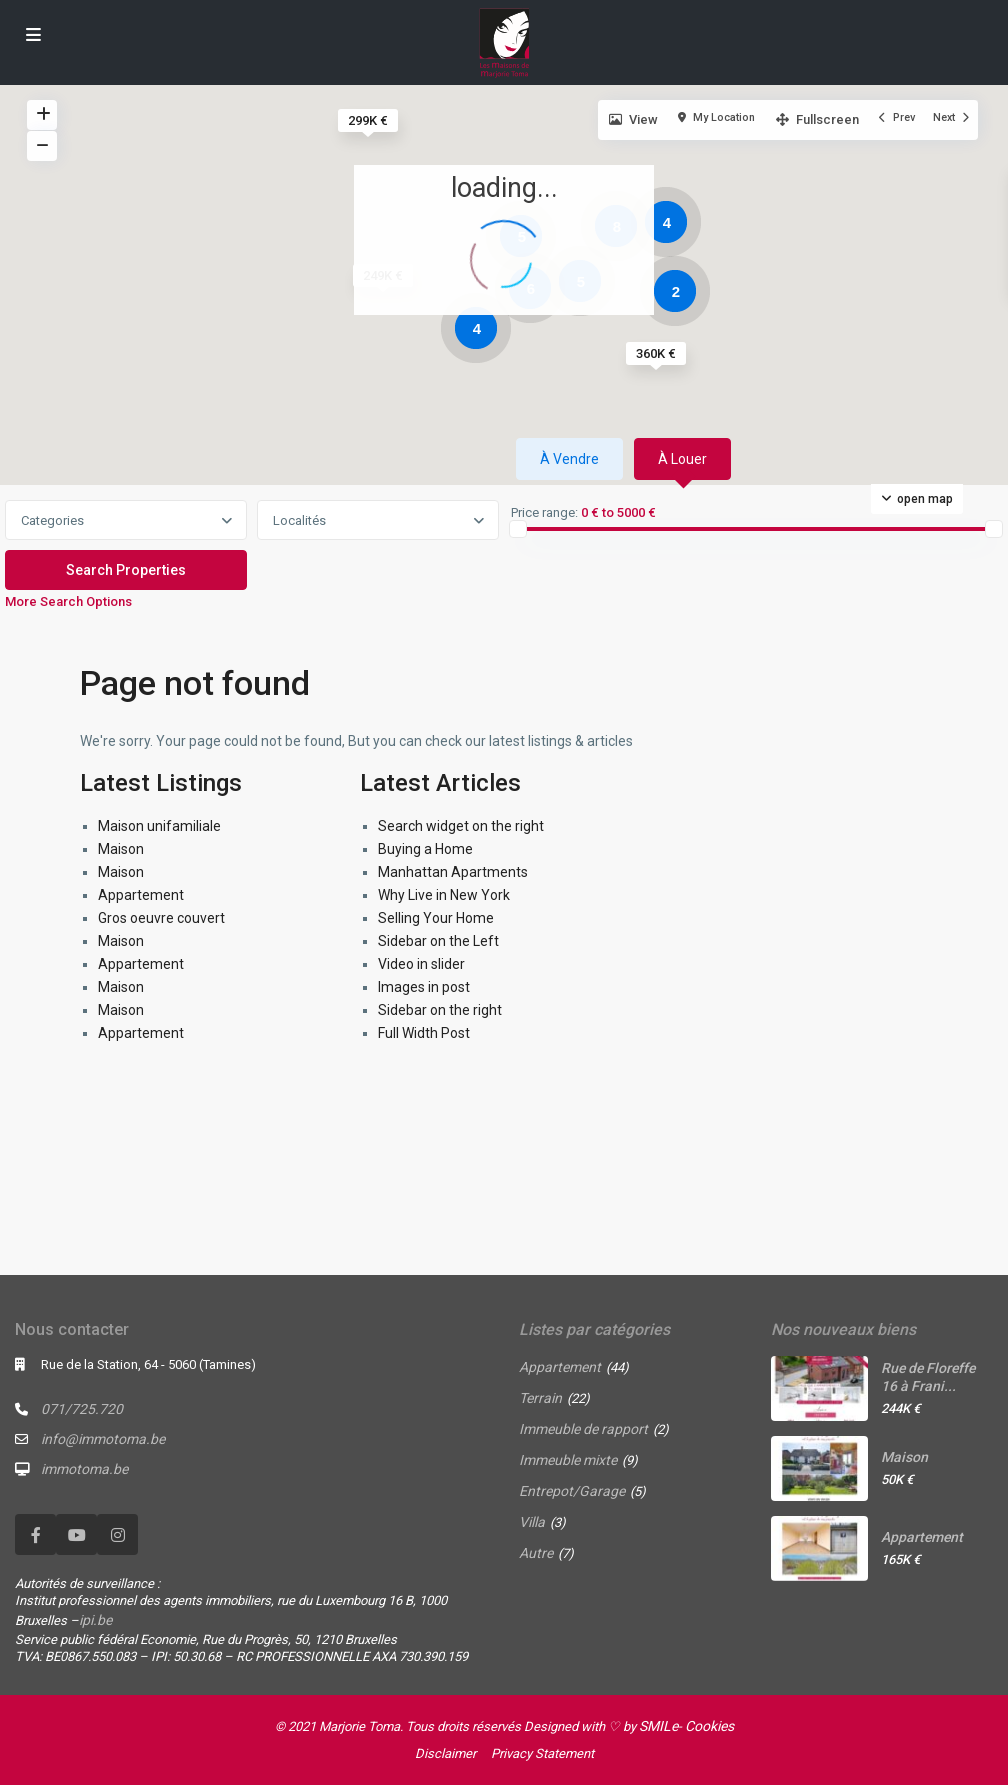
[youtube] (76, 1534)
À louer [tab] (682, 459)
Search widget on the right (461, 826)
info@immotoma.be (103, 1439)
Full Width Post (424, 1033)
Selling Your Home (436, 918)
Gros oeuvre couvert (161, 918)
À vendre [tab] (569, 459)
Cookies (709, 1726)
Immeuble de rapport (583, 1429)
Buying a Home (425, 849)
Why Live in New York (444, 895)
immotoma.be (84, 1469)
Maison (121, 849)
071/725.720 (82, 1409)
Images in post (424, 987)
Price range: (544, 513)
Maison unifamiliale (159, 826)
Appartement (141, 895)
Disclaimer (445, 1753)
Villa (532, 1522)
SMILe (658, 1726)
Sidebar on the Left (438, 941)
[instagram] (117, 1534)
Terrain (540, 1398)
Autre (536, 1553)
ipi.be (95, 1620)
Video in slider (421, 964)
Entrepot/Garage (572, 1491)
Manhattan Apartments (453, 872)
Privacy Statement (542, 1753)
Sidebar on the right (440, 1010)
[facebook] (35, 1534)
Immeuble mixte (568, 1460)
